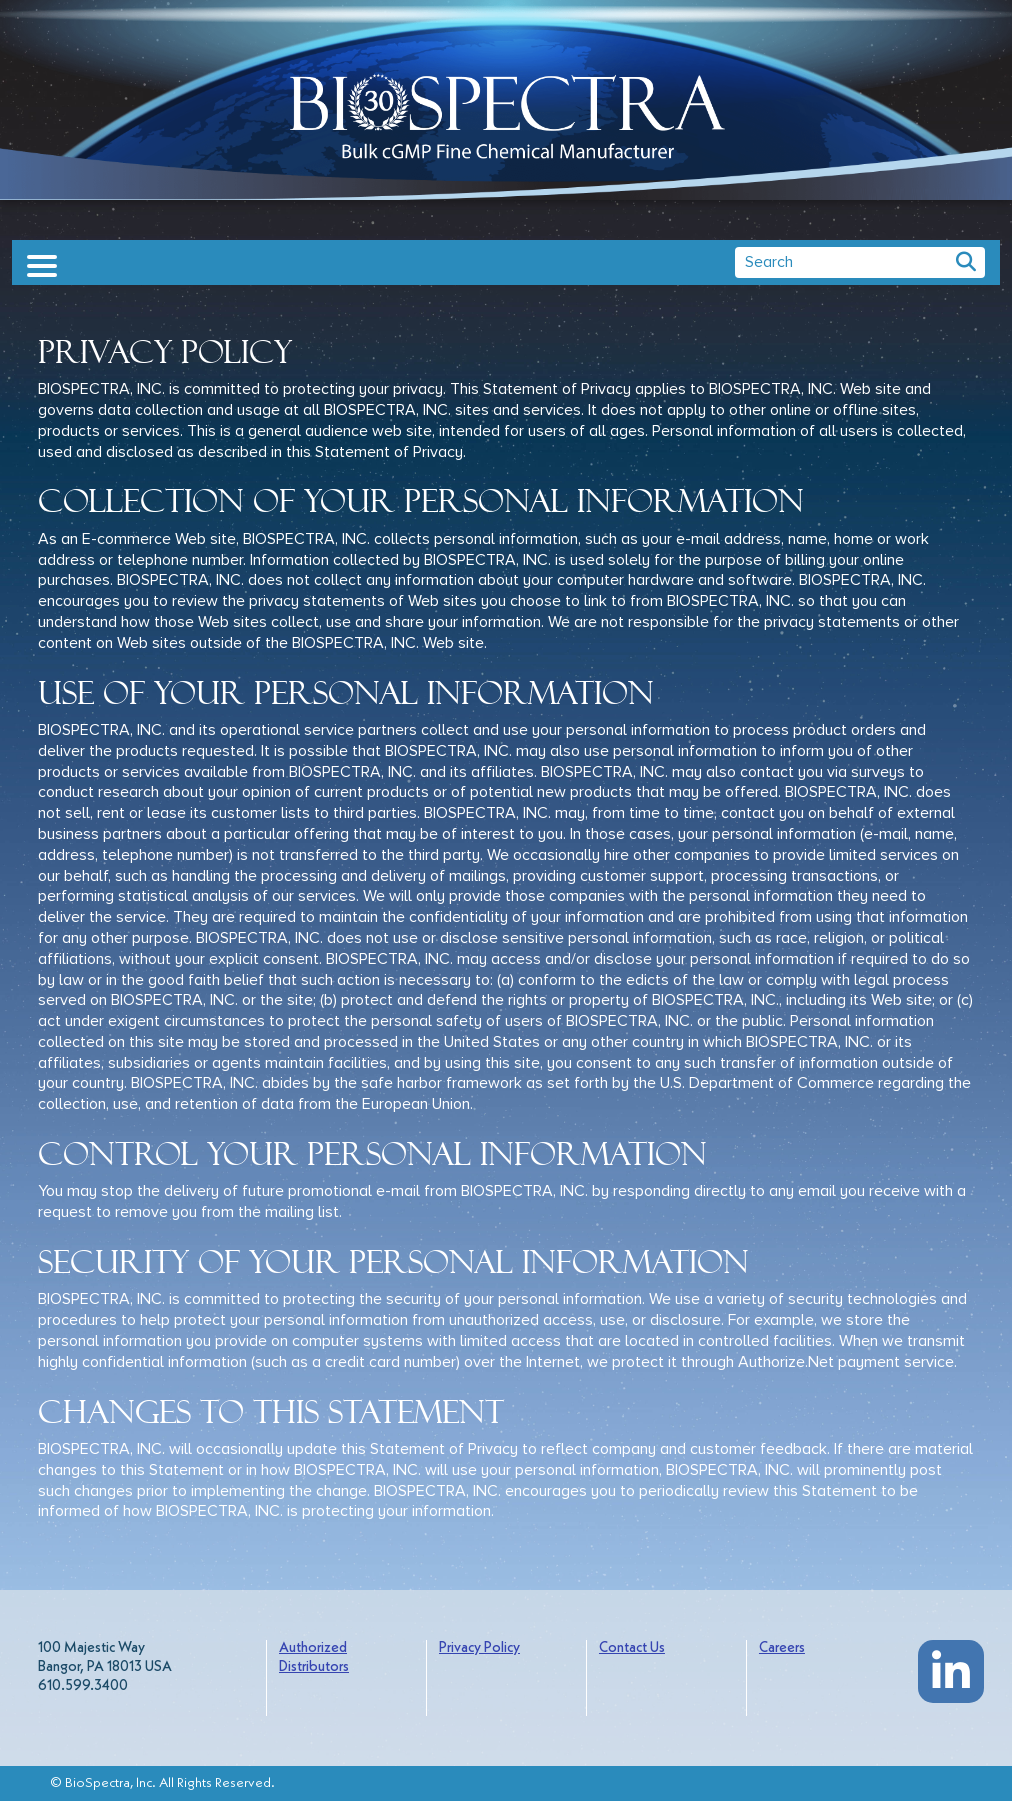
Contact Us (632, 1648)
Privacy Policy (479, 1648)
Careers (782, 1648)
